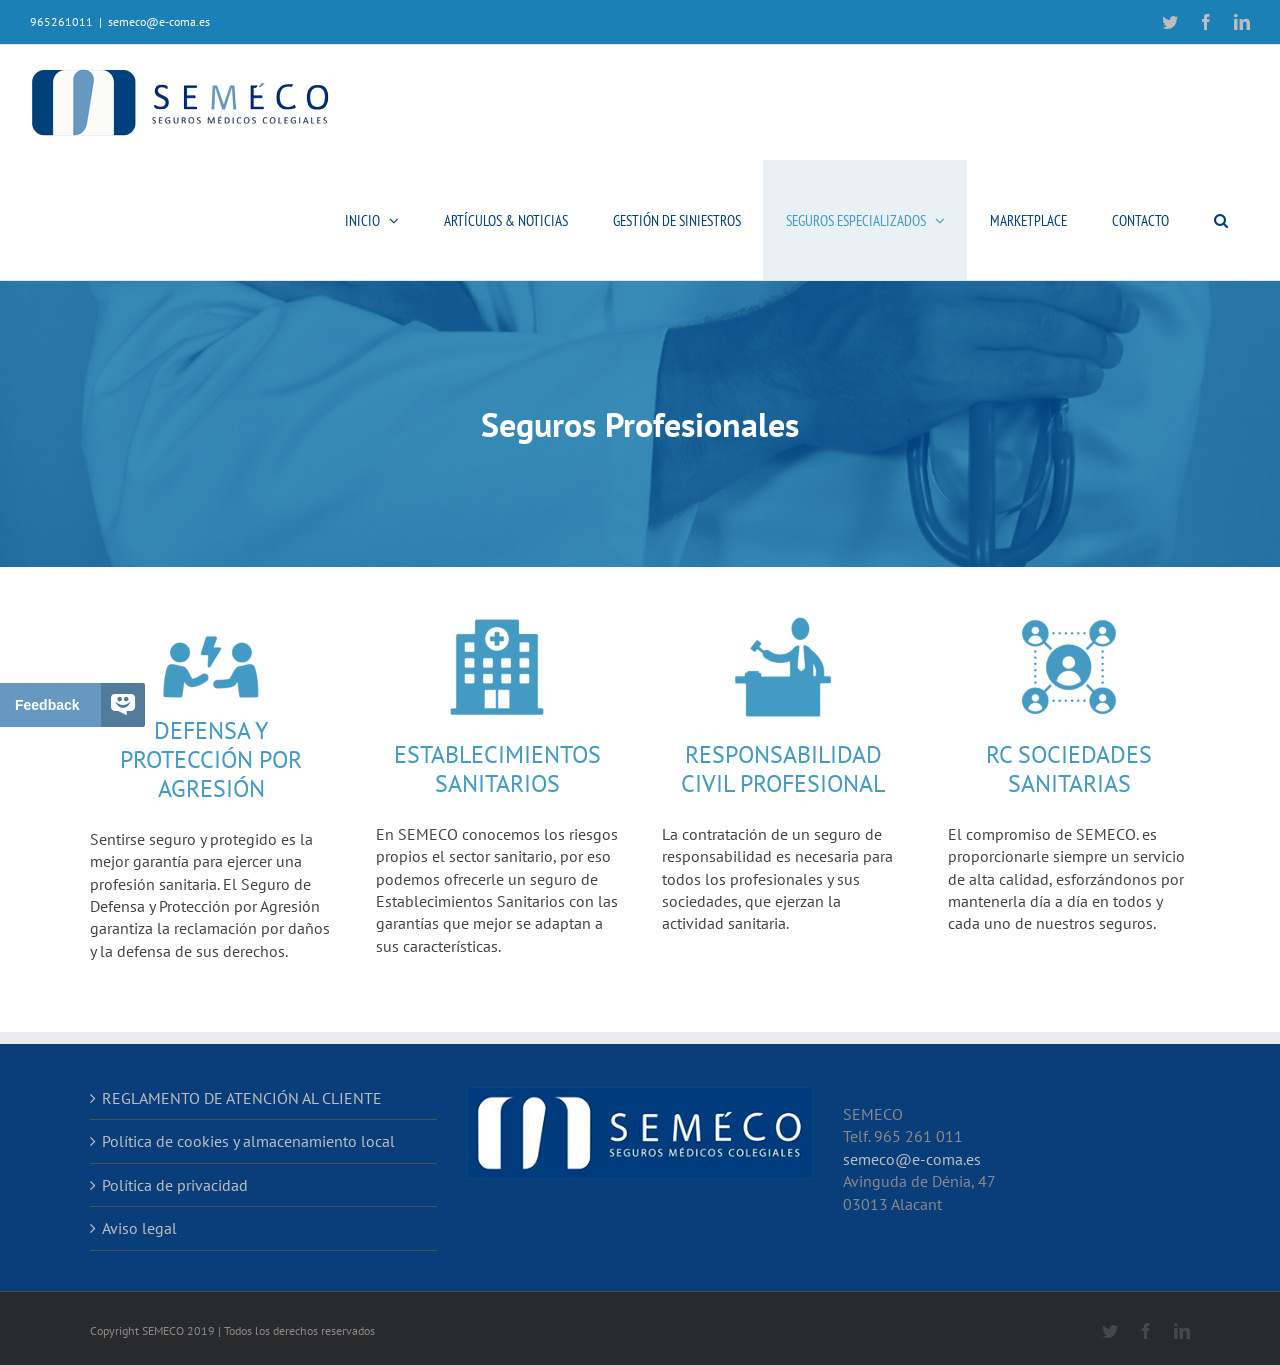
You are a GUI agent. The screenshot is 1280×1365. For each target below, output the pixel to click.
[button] (1220, 220)
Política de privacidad (175, 1185)
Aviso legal (139, 1228)
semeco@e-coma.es (159, 21)
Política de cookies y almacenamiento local (248, 1141)
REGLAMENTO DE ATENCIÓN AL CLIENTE (242, 1098)
